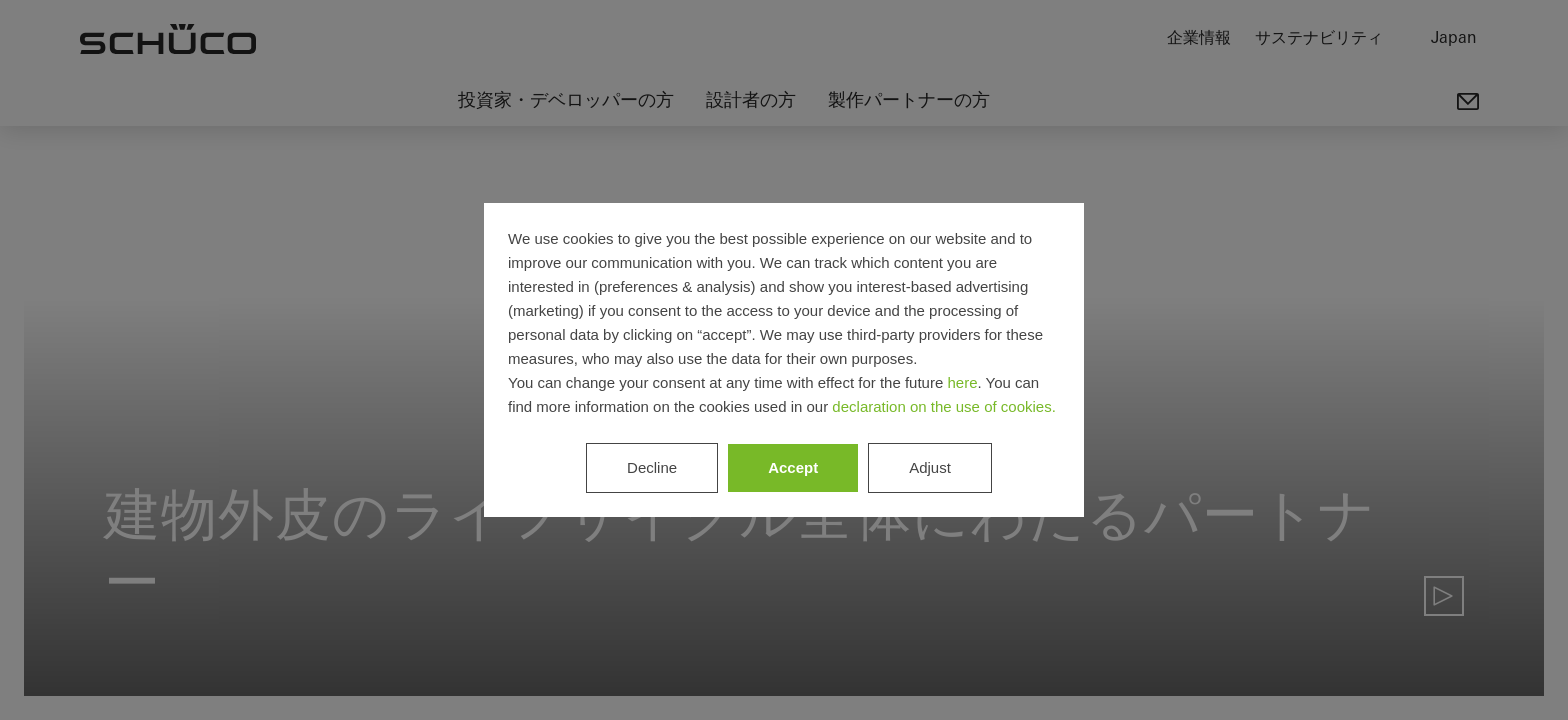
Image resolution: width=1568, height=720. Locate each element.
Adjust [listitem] (930, 467)
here (962, 382)
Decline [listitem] (652, 467)
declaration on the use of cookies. (943, 406)
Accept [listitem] (793, 467)
